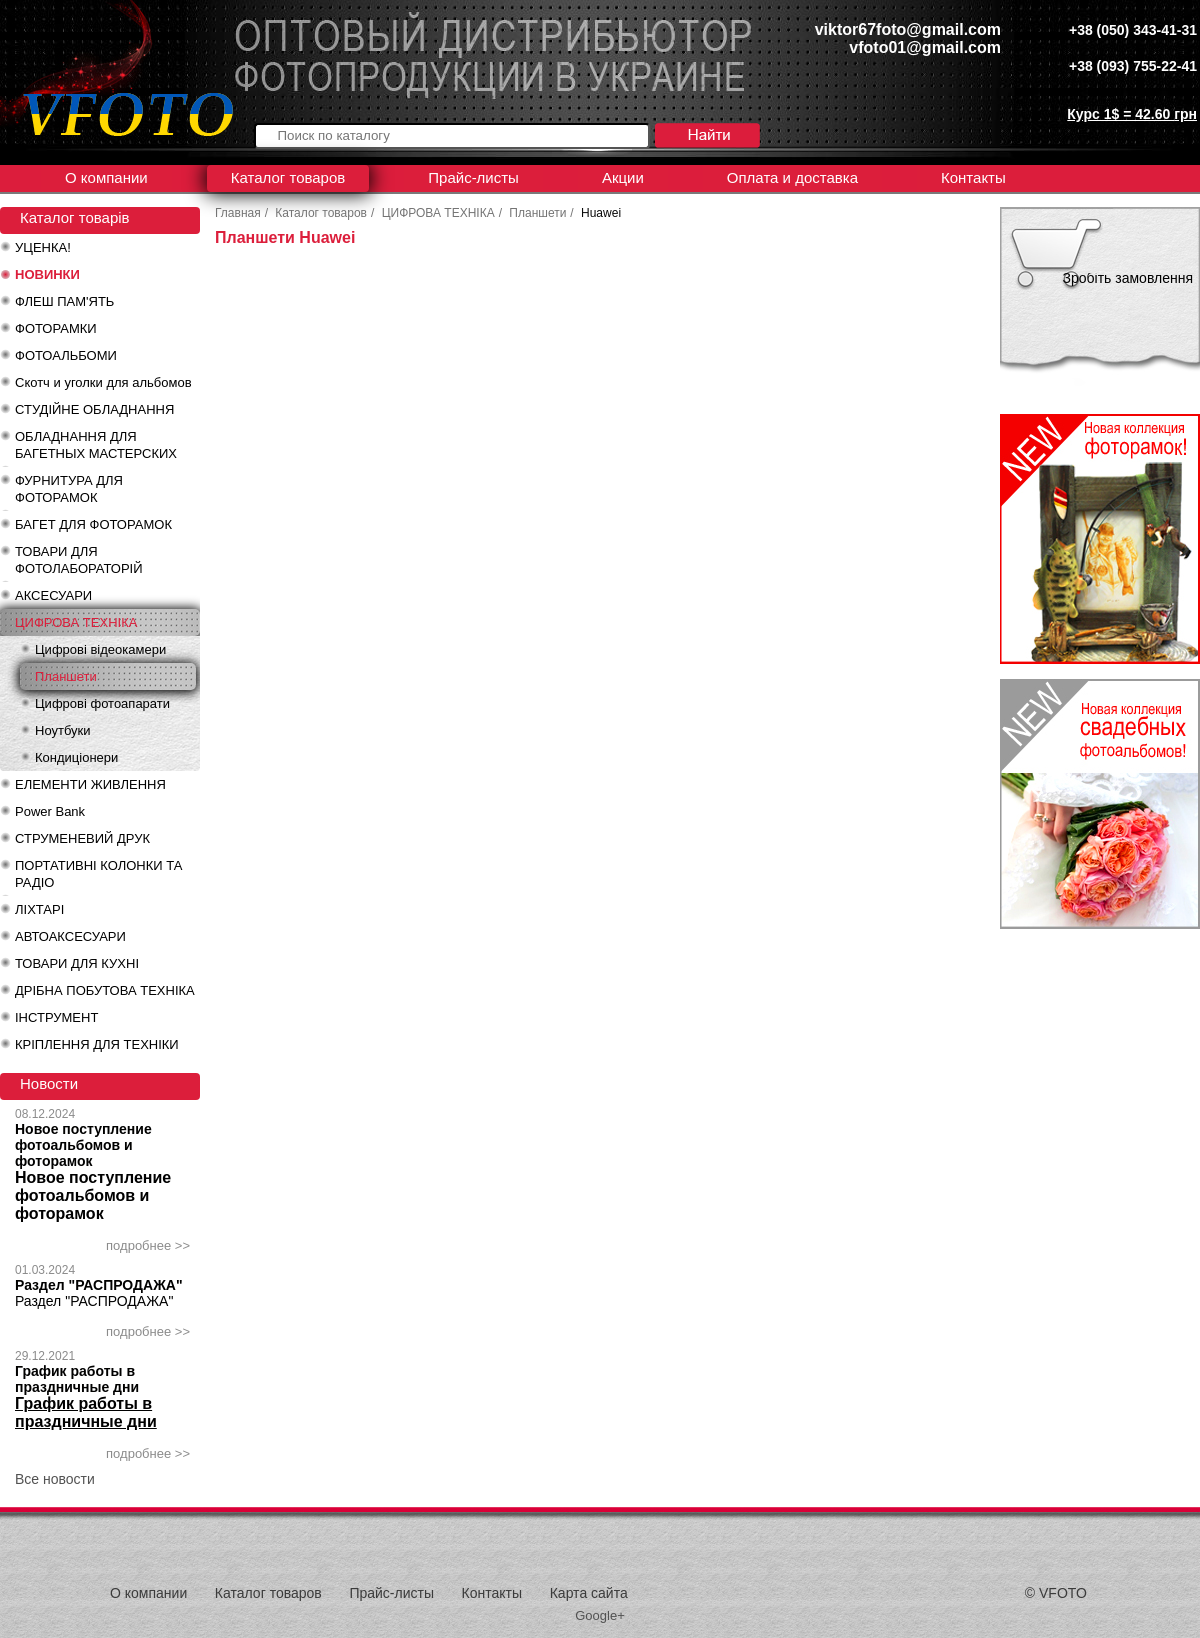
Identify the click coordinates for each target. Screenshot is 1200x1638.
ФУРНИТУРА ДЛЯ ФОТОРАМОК (69, 489)
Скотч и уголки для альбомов (103, 382)
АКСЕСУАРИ (53, 595)
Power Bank (50, 811)
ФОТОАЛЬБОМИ (66, 355)
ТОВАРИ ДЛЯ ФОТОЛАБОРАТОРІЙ (79, 560)
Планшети (66, 676)
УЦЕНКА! (43, 247)
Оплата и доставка (792, 177)
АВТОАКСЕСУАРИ (70, 936)
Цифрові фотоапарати (102, 703)
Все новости (55, 1479)
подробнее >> (148, 1245)
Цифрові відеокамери (100, 649)
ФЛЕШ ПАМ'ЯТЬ (64, 301)
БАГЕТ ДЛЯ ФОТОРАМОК (93, 524)
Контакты (973, 177)
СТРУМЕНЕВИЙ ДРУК (82, 838)
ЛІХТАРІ (39, 909)
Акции (623, 177)
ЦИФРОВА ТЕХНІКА (76, 622)
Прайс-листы (473, 177)
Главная (238, 213)
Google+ (600, 1615)
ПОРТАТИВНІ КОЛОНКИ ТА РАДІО (98, 874)
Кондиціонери (76, 757)
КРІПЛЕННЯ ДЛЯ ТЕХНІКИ (97, 1044)
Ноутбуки (63, 730)
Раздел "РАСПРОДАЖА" (99, 1285)
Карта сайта (589, 1593)
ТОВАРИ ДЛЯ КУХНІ (77, 963)
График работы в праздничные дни (77, 1379)
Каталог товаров (288, 177)
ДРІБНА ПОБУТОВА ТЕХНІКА (105, 990)
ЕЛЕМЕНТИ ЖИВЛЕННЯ (90, 784)
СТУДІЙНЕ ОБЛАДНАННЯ (94, 409)
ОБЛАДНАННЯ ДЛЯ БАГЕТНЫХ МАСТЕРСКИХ (96, 445)
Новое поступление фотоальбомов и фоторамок (83, 1145)
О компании (106, 177)
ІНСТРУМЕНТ (56, 1017)
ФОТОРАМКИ (56, 328)
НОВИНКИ (47, 274)
